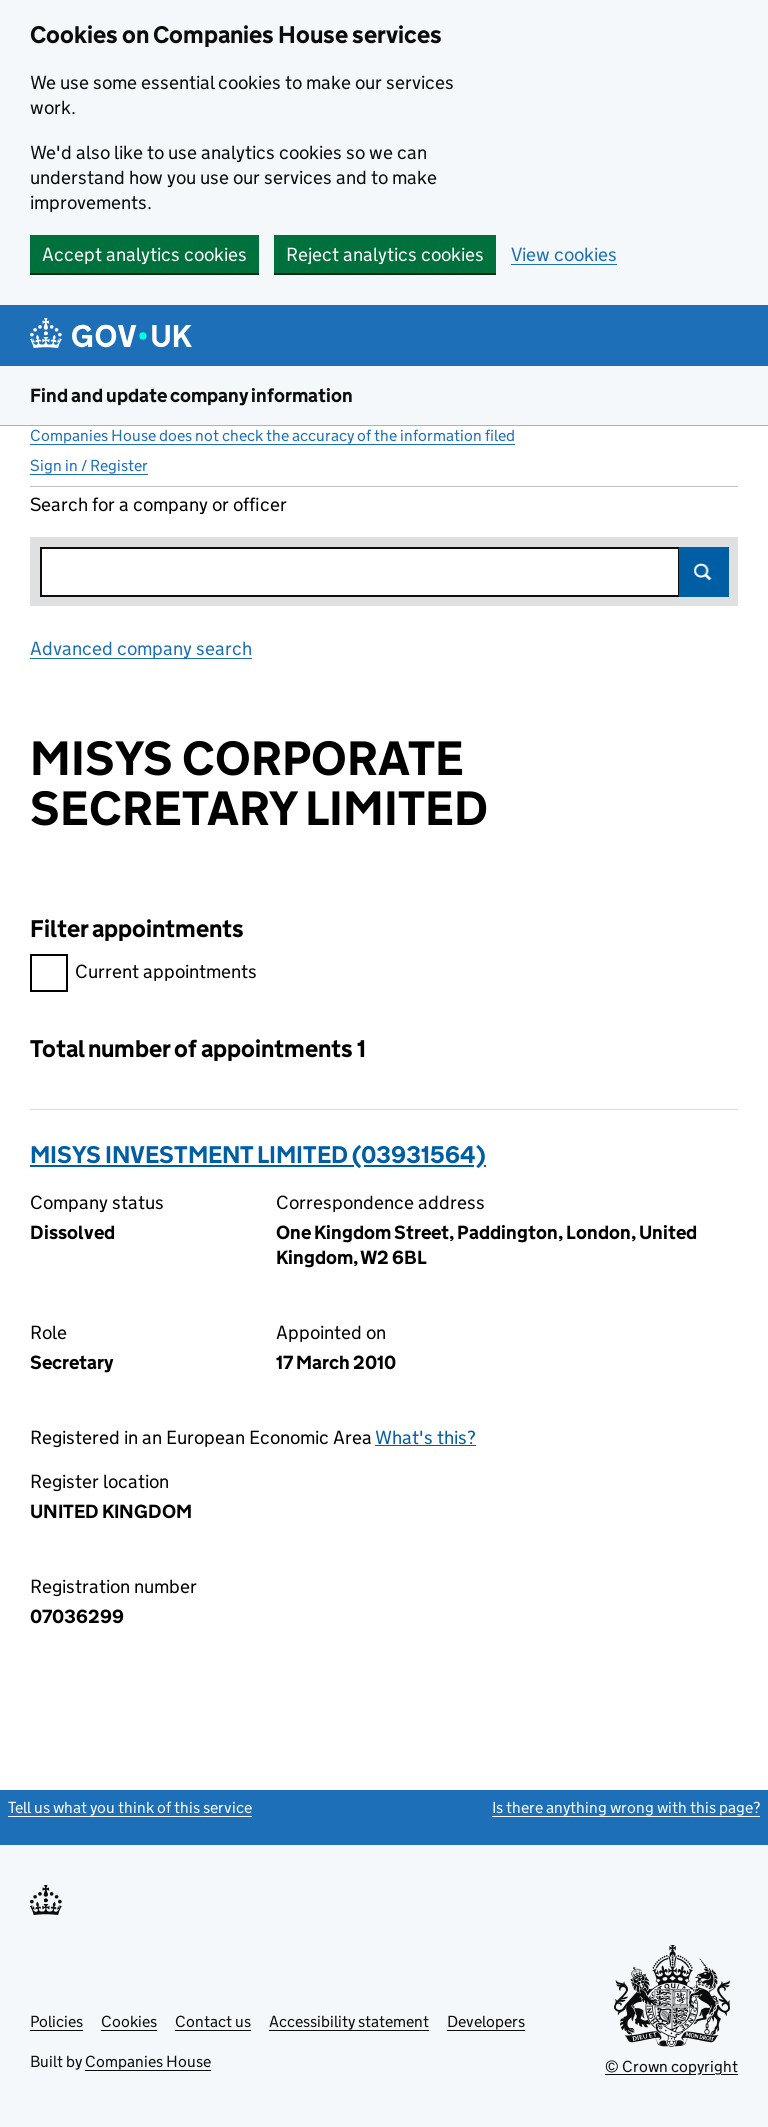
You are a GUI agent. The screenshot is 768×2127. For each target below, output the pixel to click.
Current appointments (143, 974)
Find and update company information (191, 395)
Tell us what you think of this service (130, 1807)
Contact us (213, 2021)
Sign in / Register (89, 465)
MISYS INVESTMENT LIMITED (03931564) (258, 1154)
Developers (486, 2021)
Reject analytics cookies (385, 254)
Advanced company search (141, 648)
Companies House (148, 2061)
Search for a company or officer (158, 504)
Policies (56, 2021)
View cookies (564, 254)
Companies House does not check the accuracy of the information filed (272, 435)
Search (704, 572)
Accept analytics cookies (144, 254)
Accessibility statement (349, 2021)
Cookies (129, 2021)
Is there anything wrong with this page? (626, 1807)
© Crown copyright (671, 2066)
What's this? (425, 1437)
